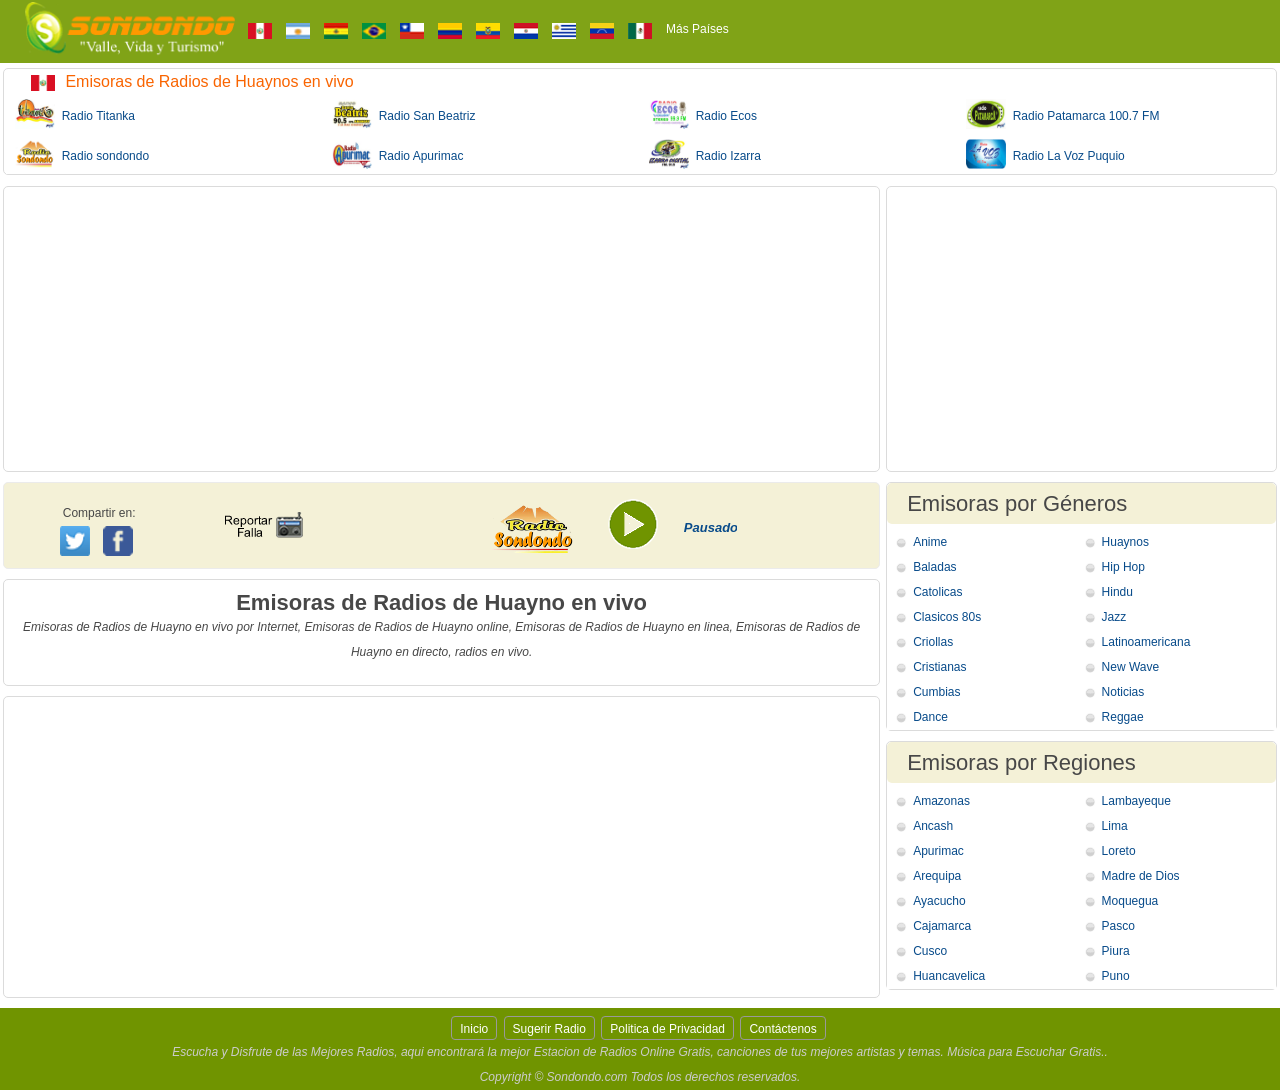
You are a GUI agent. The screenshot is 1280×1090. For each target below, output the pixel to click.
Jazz (1114, 617)
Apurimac (938, 851)
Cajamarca (942, 926)
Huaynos (1125, 542)
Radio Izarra (705, 154)
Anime (930, 542)
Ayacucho (939, 901)
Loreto (1119, 851)
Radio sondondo (82, 154)
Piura (1116, 951)
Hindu (1117, 592)
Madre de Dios (1141, 876)
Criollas (933, 642)
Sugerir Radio (549, 1029)
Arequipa (937, 876)
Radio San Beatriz (403, 114)
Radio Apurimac (397, 154)
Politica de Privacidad (667, 1029)
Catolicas (937, 592)
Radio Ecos (703, 114)
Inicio (474, 1029)
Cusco (930, 951)
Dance (930, 717)
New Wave (1131, 667)
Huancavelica (949, 976)
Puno (1116, 976)
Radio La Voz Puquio (1045, 154)
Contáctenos (782, 1029)
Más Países (697, 29)
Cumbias (936, 692)
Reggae (1123, 717)
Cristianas (939, 667)
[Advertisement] (441, 329)
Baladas (934, 567)
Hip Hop (1123, 567)
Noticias (1123, 692)
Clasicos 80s (947, 617)
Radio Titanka (75, 114)
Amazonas (941, 801)
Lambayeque (1136, 801)
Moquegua (1130, 901)
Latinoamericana (1146, 642)
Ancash (933, 826)
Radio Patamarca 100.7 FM (1062, 114)
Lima (1115, 826)
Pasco (1118, 926)
